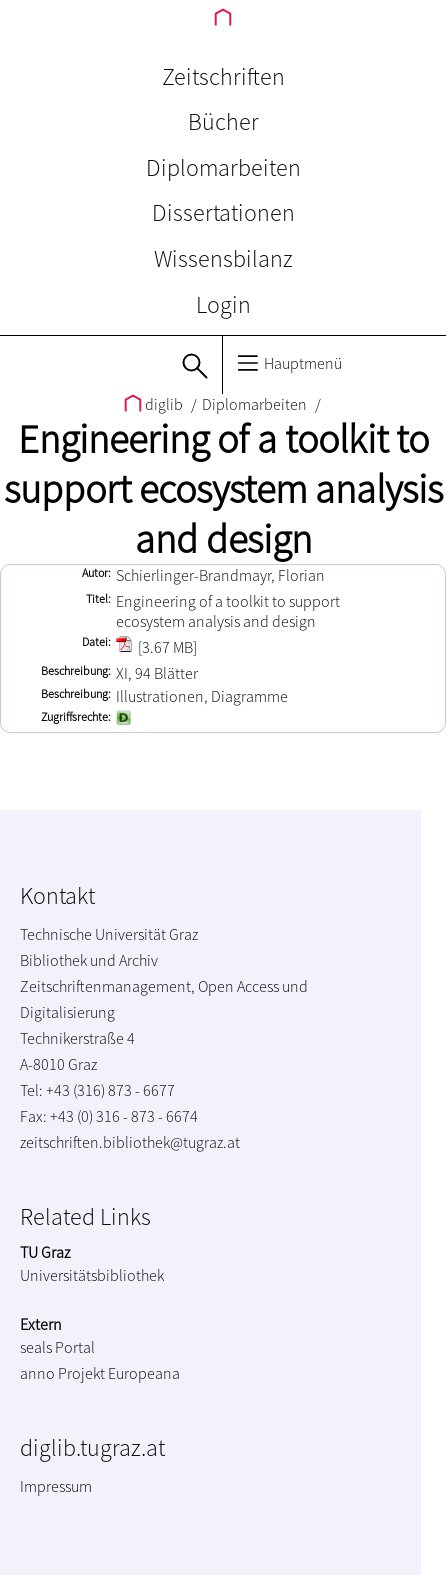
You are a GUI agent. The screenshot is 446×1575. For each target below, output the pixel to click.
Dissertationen (223, 212)
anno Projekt (62, 1373)
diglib (155, 404)
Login (223, 304)
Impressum (56, 1486)
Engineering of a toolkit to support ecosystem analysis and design (223, 489)
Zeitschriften (223, 76)
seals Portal (57, 1347)
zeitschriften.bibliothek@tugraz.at (130, 1142)
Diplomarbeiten (223, 167)
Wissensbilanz (223, 258)
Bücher (223, 121)
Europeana (144, 1373)
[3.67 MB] (156, 647)
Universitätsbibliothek (92, 1275)
